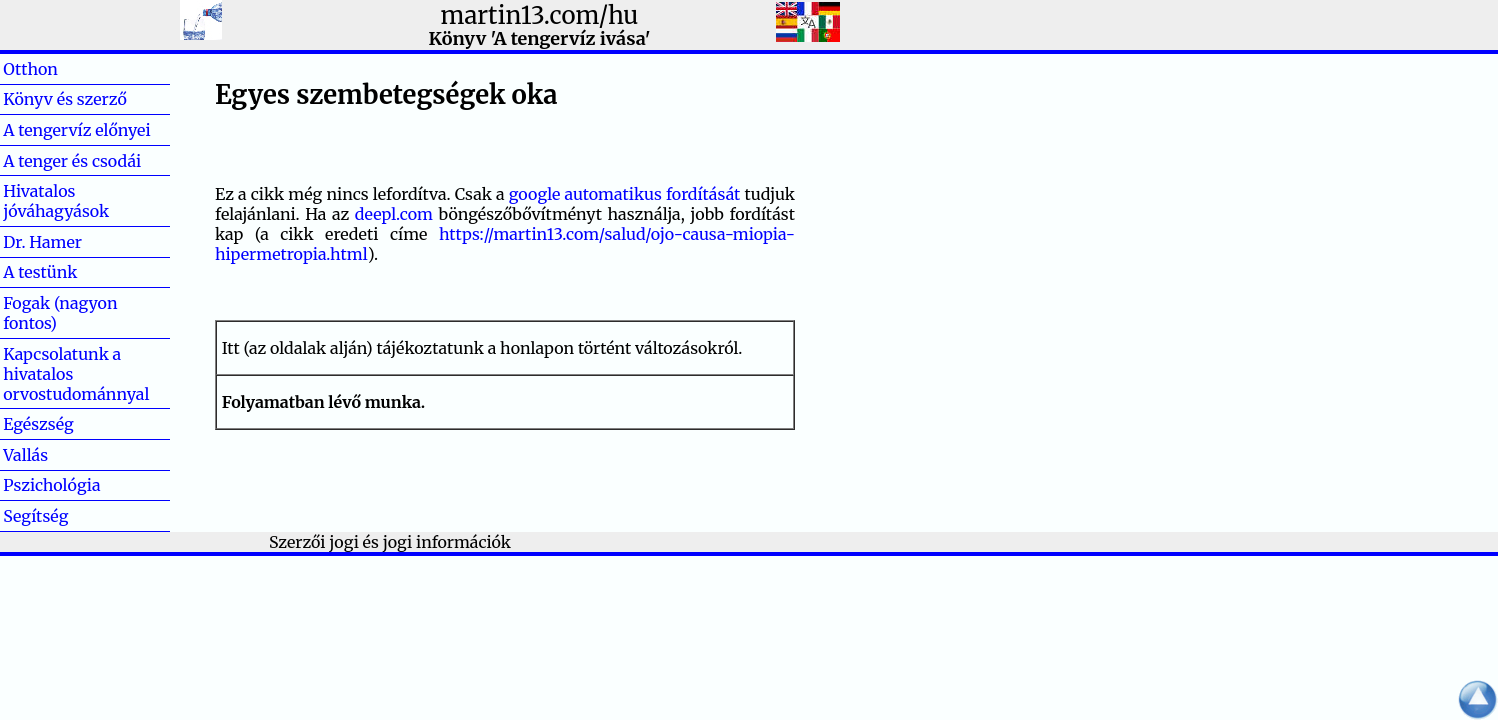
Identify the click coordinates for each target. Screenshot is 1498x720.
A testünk (40, 272)
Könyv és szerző (65, 99)
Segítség (35, 516)
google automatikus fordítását (625, 194)
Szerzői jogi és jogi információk (390, 542)
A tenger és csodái (72, 161)
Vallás (57, 455)
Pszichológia (51, 485)
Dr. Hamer (42, 242)
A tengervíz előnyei (76, 130)
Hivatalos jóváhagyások (56, 201)
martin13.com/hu (540, 15)
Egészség (38, 424)
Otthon (62, 69)
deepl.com (394, 214)
